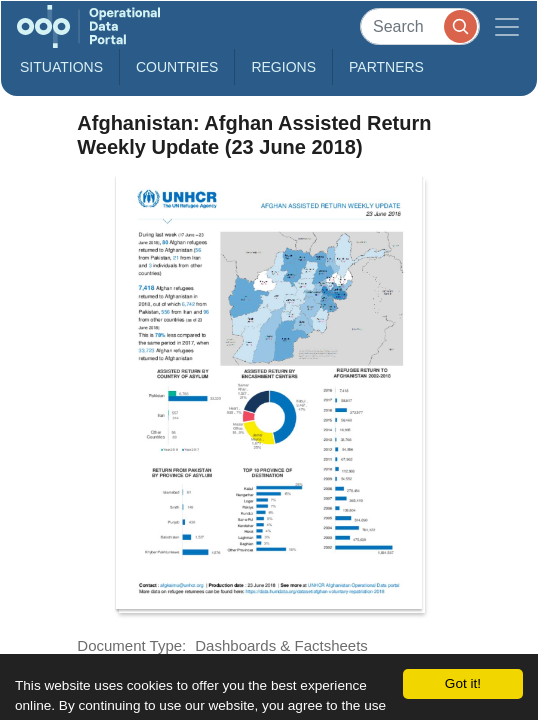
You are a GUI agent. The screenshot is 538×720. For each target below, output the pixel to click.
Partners (386, 67)
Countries (177, 67)
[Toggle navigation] (507, 26)
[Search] (420, 26)
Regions (283, 67)
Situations (61, 67)
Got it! (463, 683)
